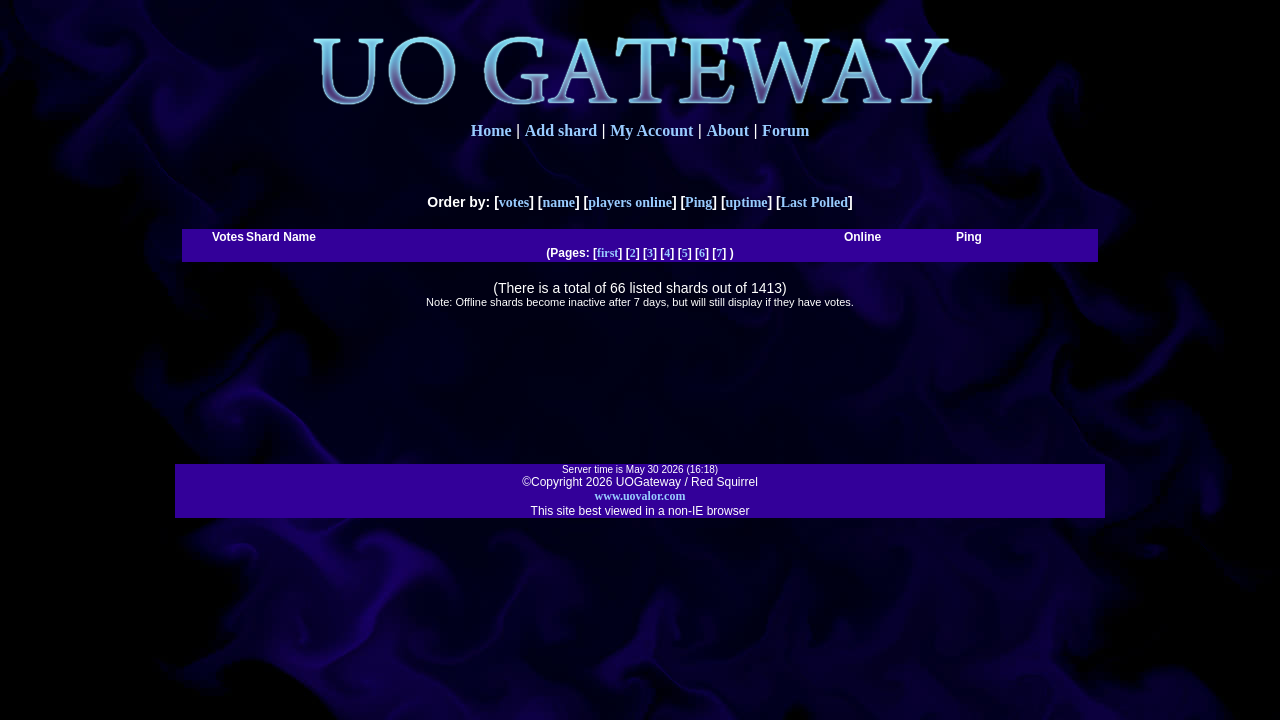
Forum (785, 130)
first (607, 253)
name (558, 202)
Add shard (561, 130)
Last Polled (814, 202)
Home (491, 130)
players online (630, 202)
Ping (698, 202)
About (727, 130)
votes (514, 202)
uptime (747, 202)
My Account (651, 130)
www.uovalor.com (640, 496)
